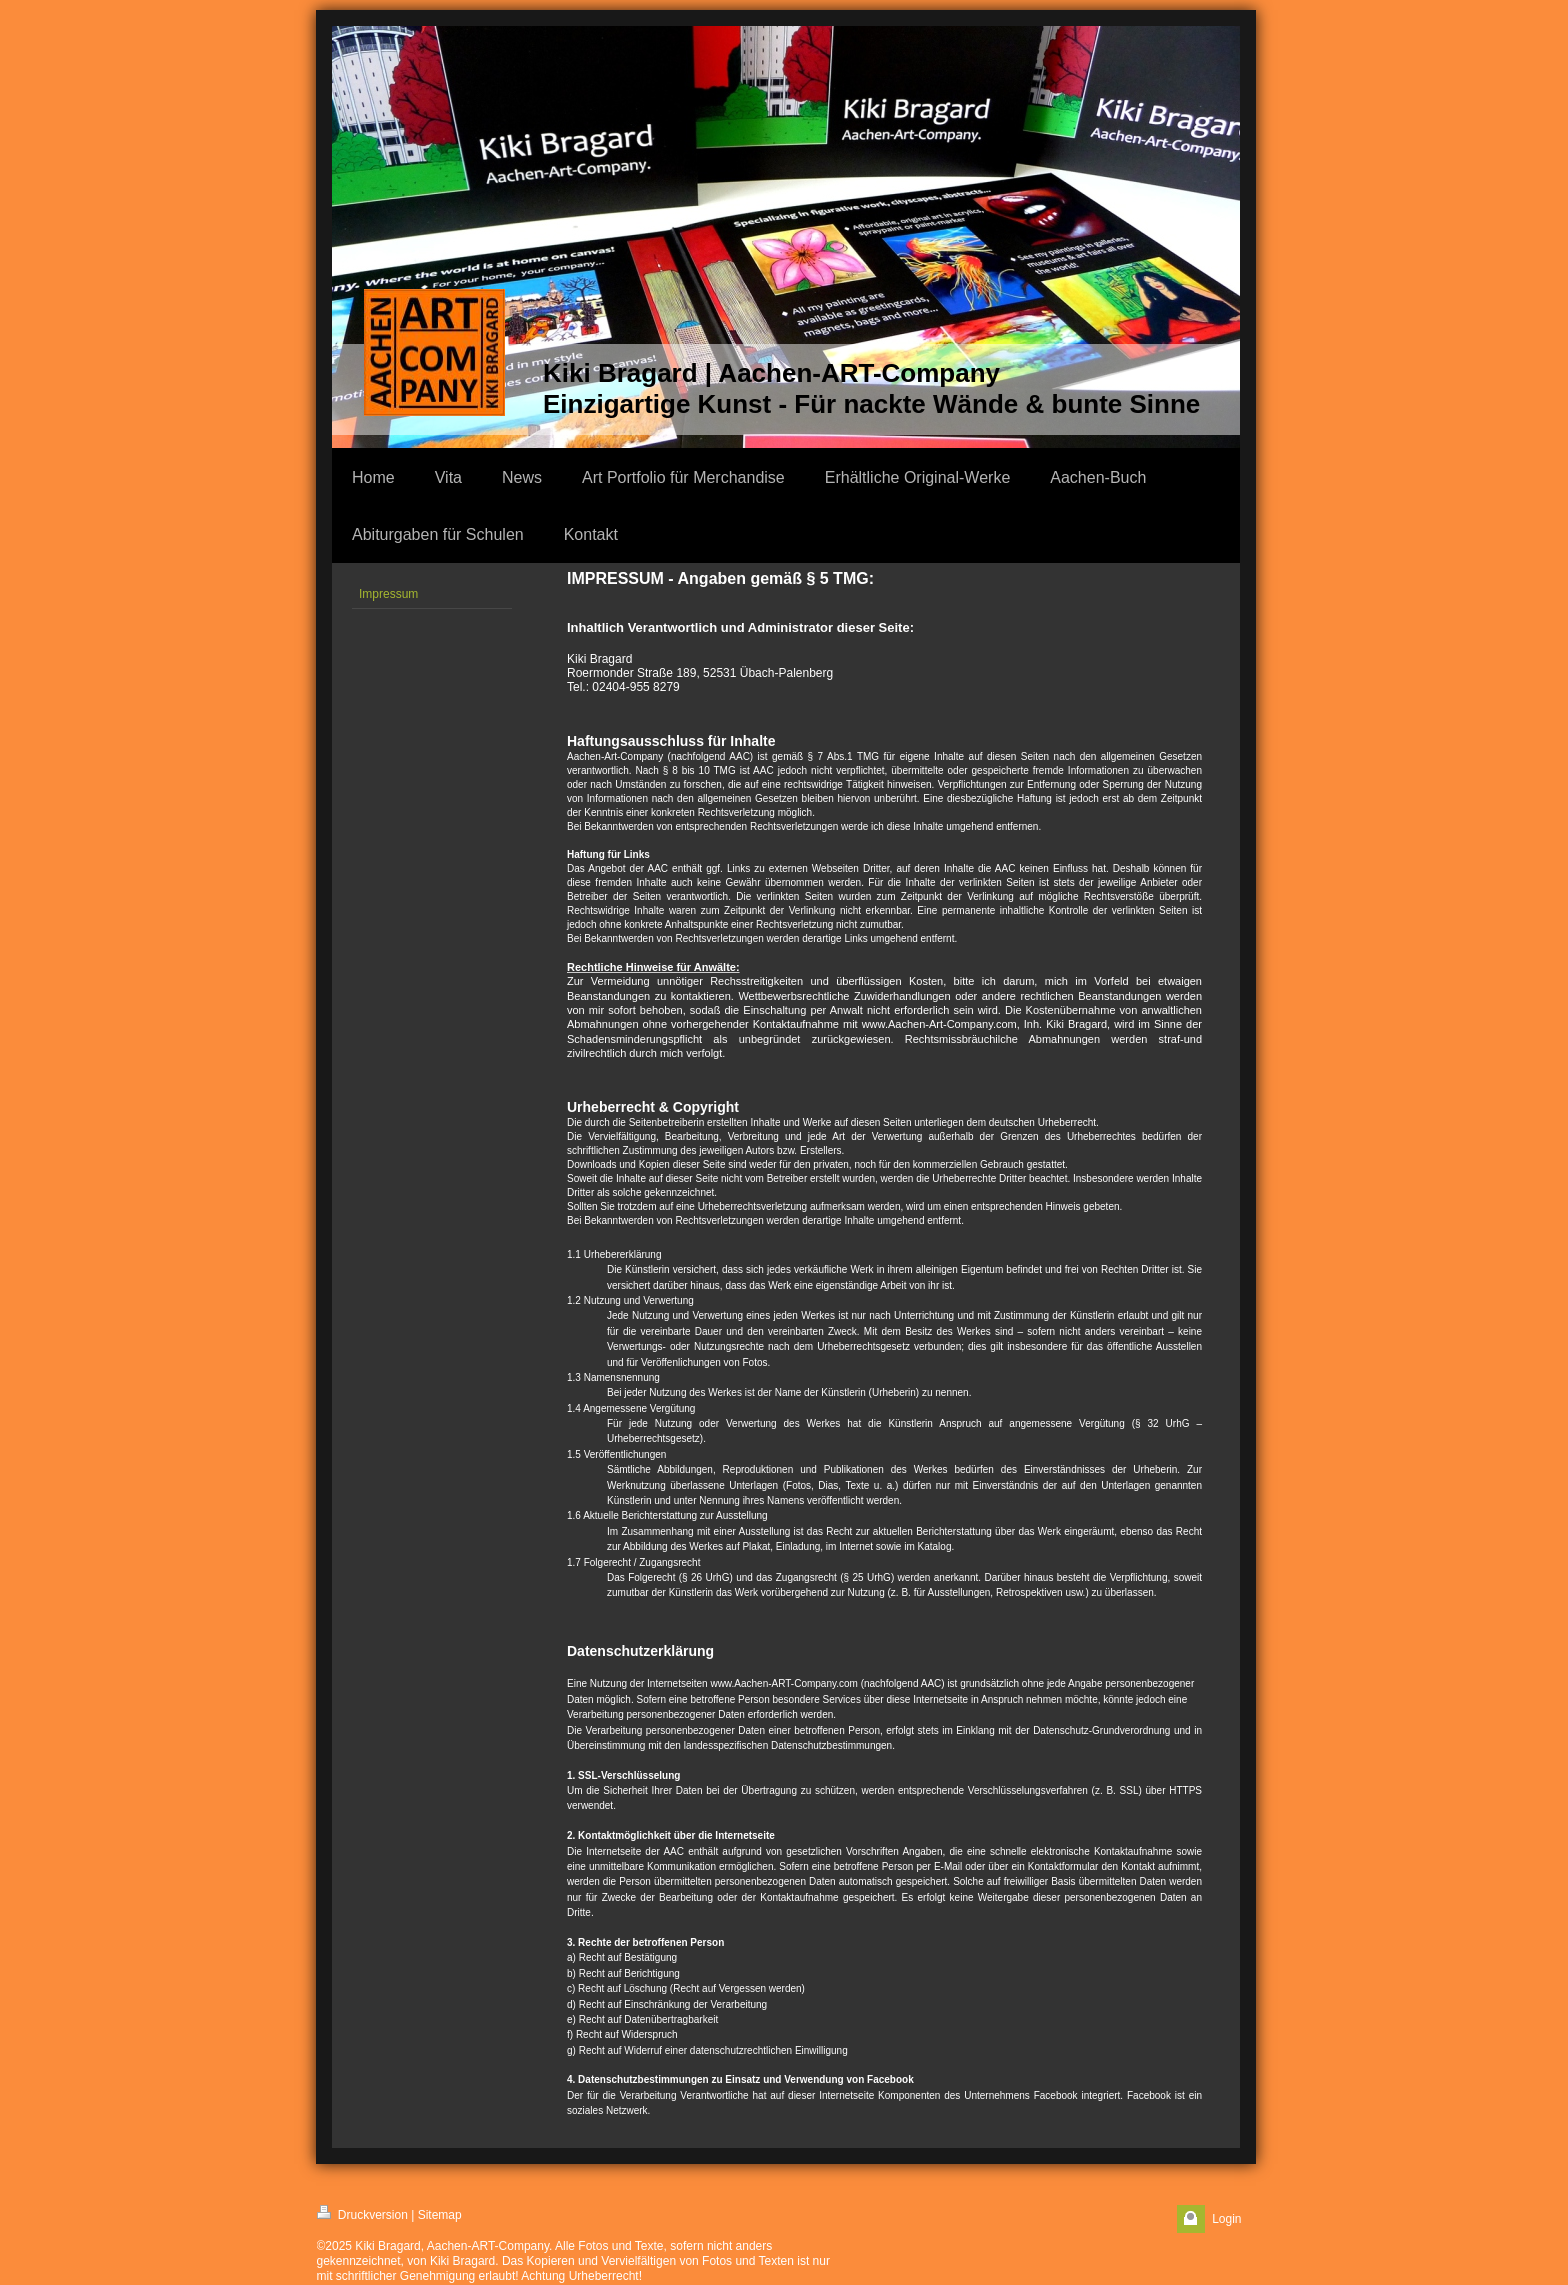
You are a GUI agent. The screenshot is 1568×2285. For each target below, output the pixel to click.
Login (1226, 2219)
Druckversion (362, 2213)
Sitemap (440, 2215)
